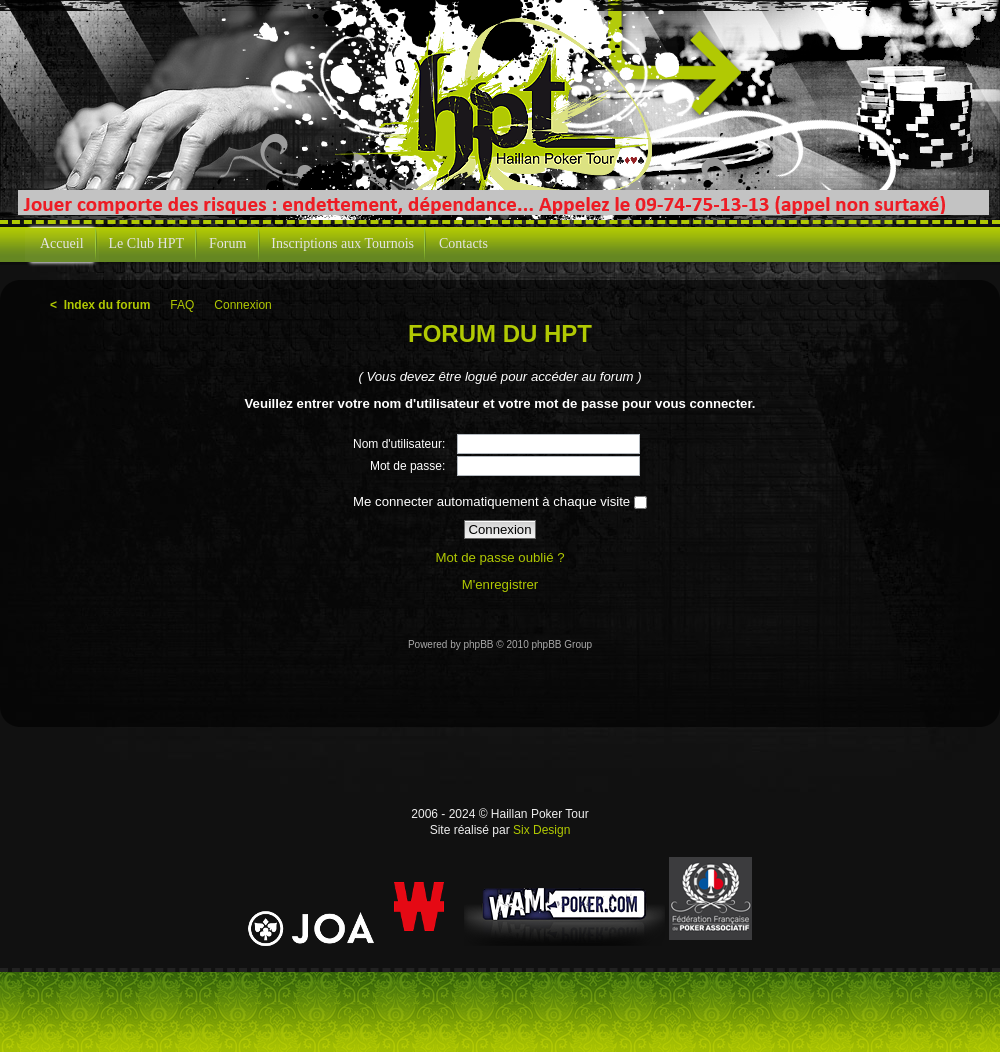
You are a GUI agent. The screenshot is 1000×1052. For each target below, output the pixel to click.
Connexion (242, 305)
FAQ (182, 305)
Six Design (541, 830)
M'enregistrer (500, 584)
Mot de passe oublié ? (499, 557)
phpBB (479, 644)
